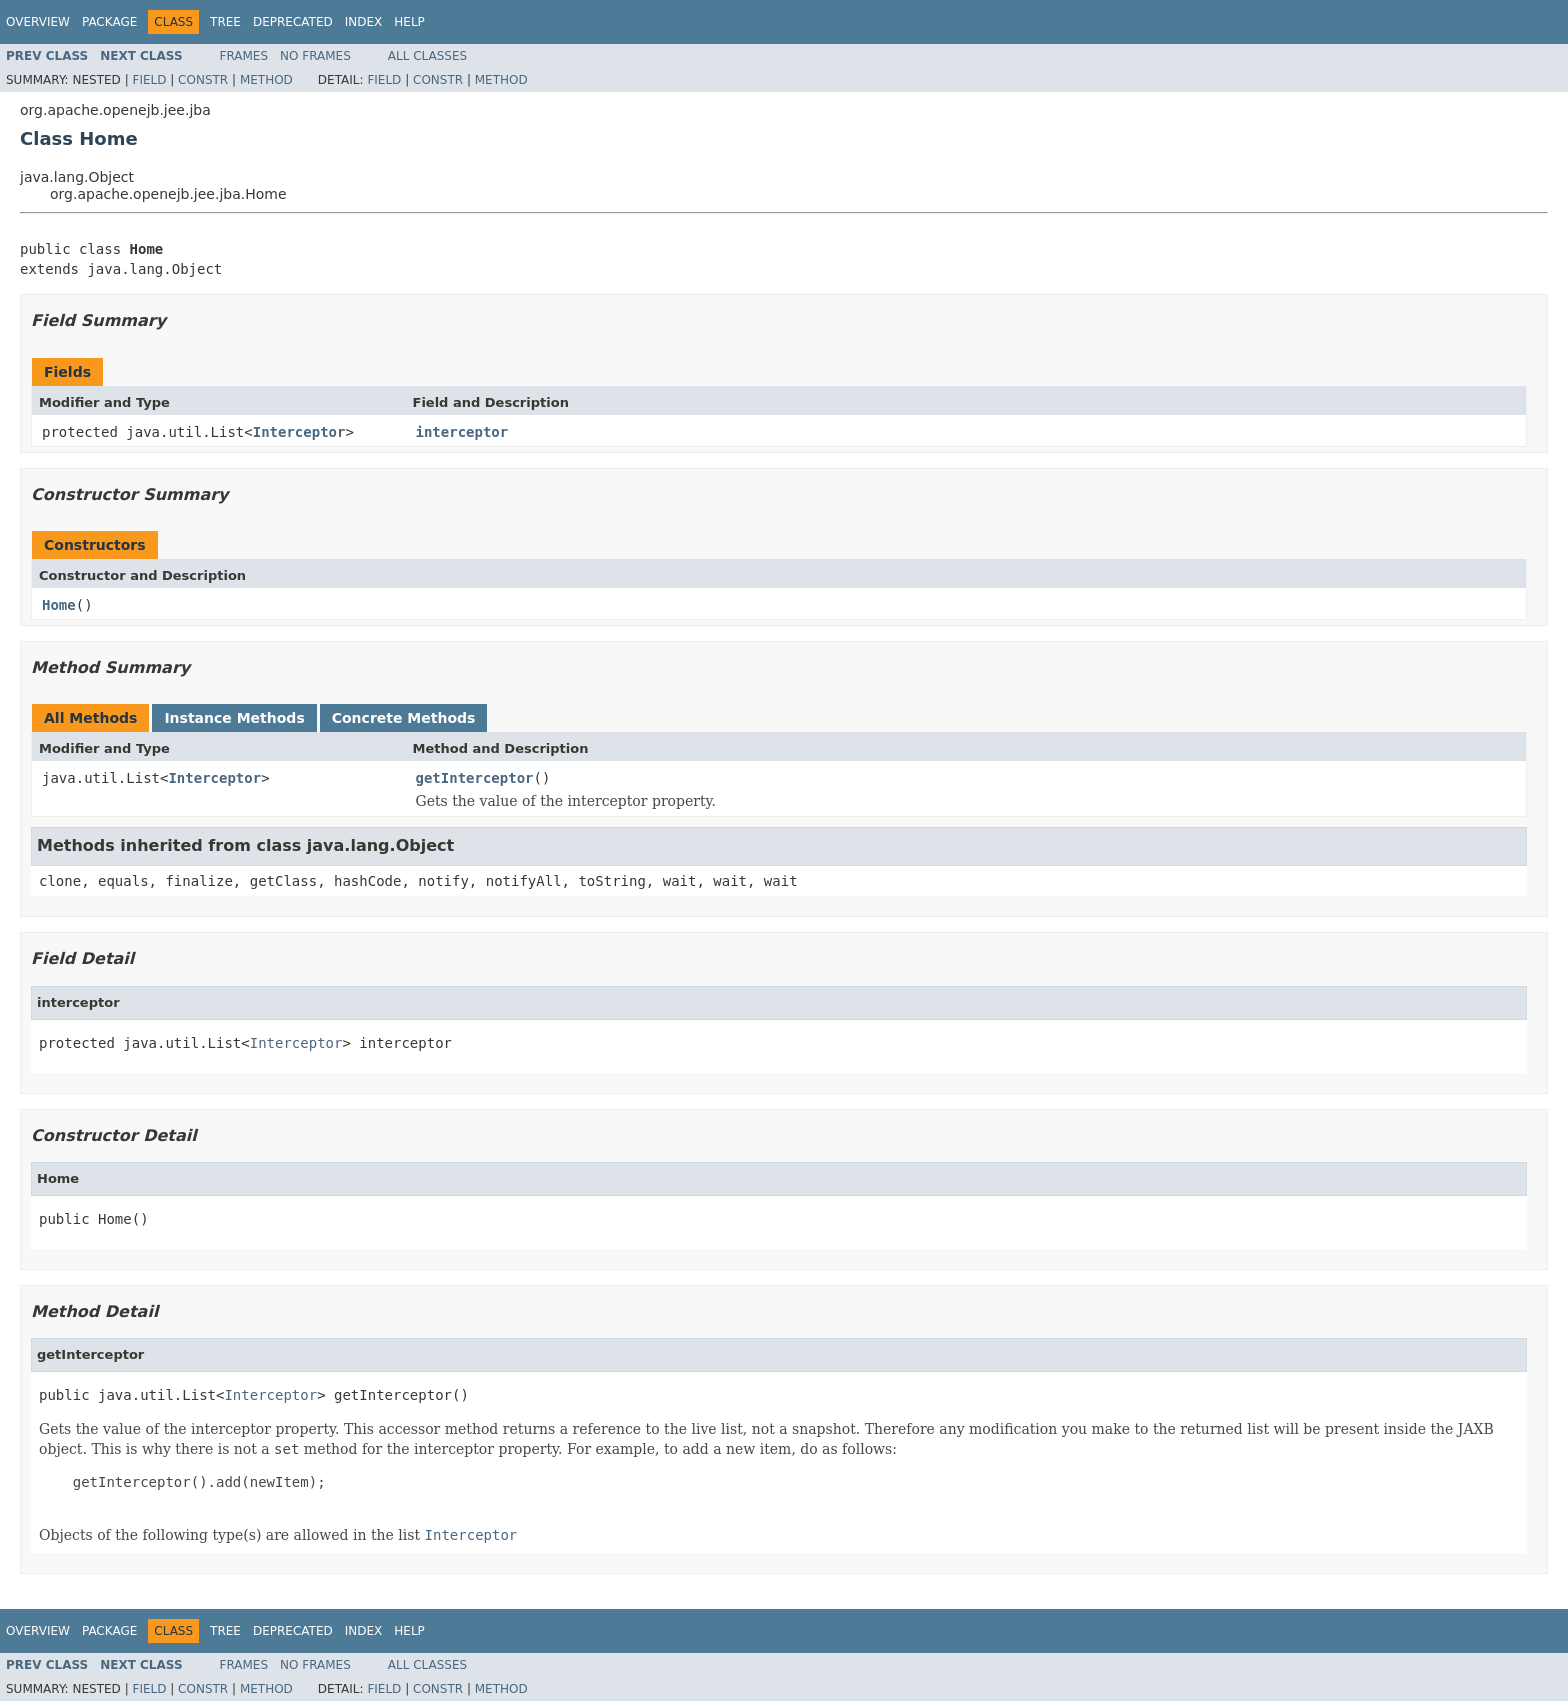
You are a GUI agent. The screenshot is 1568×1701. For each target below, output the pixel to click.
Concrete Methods (404, 718)
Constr (203, 80)
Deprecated (293, 22)
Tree (225, 22)
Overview (38, 22)
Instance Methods (234, 718)
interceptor (462, 432)
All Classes (427, 56)
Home (59, 605)
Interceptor (299, 432)
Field (149, 80)
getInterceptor (475, 778)
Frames (244, 56)
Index (364, 22)
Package (109, 22)
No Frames (315, 56)
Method (266, 80)
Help (409, 22)
